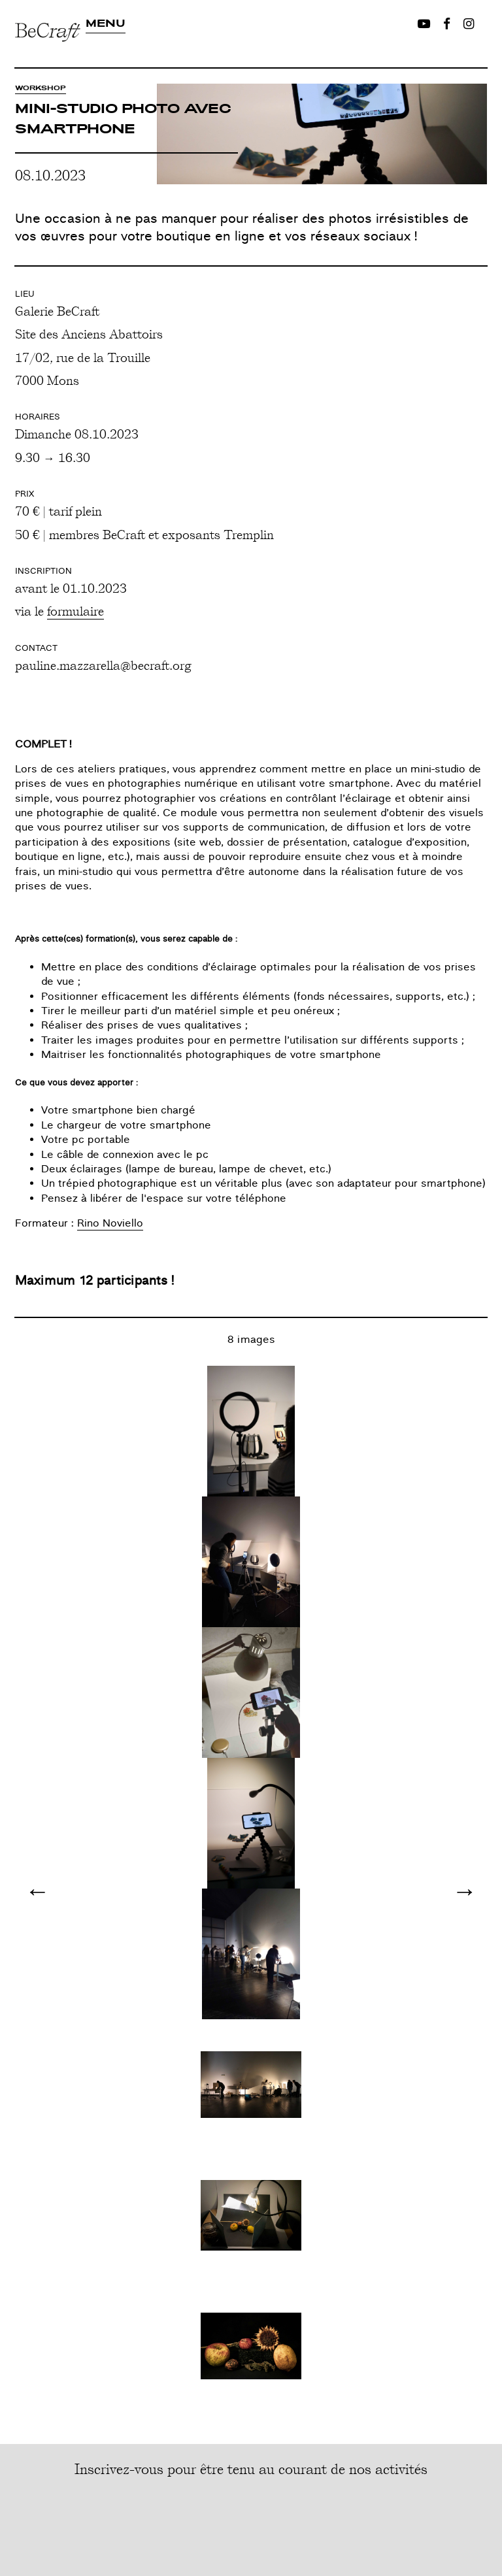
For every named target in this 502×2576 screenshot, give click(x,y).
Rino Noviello (110, 1223)
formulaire (75, 610)
